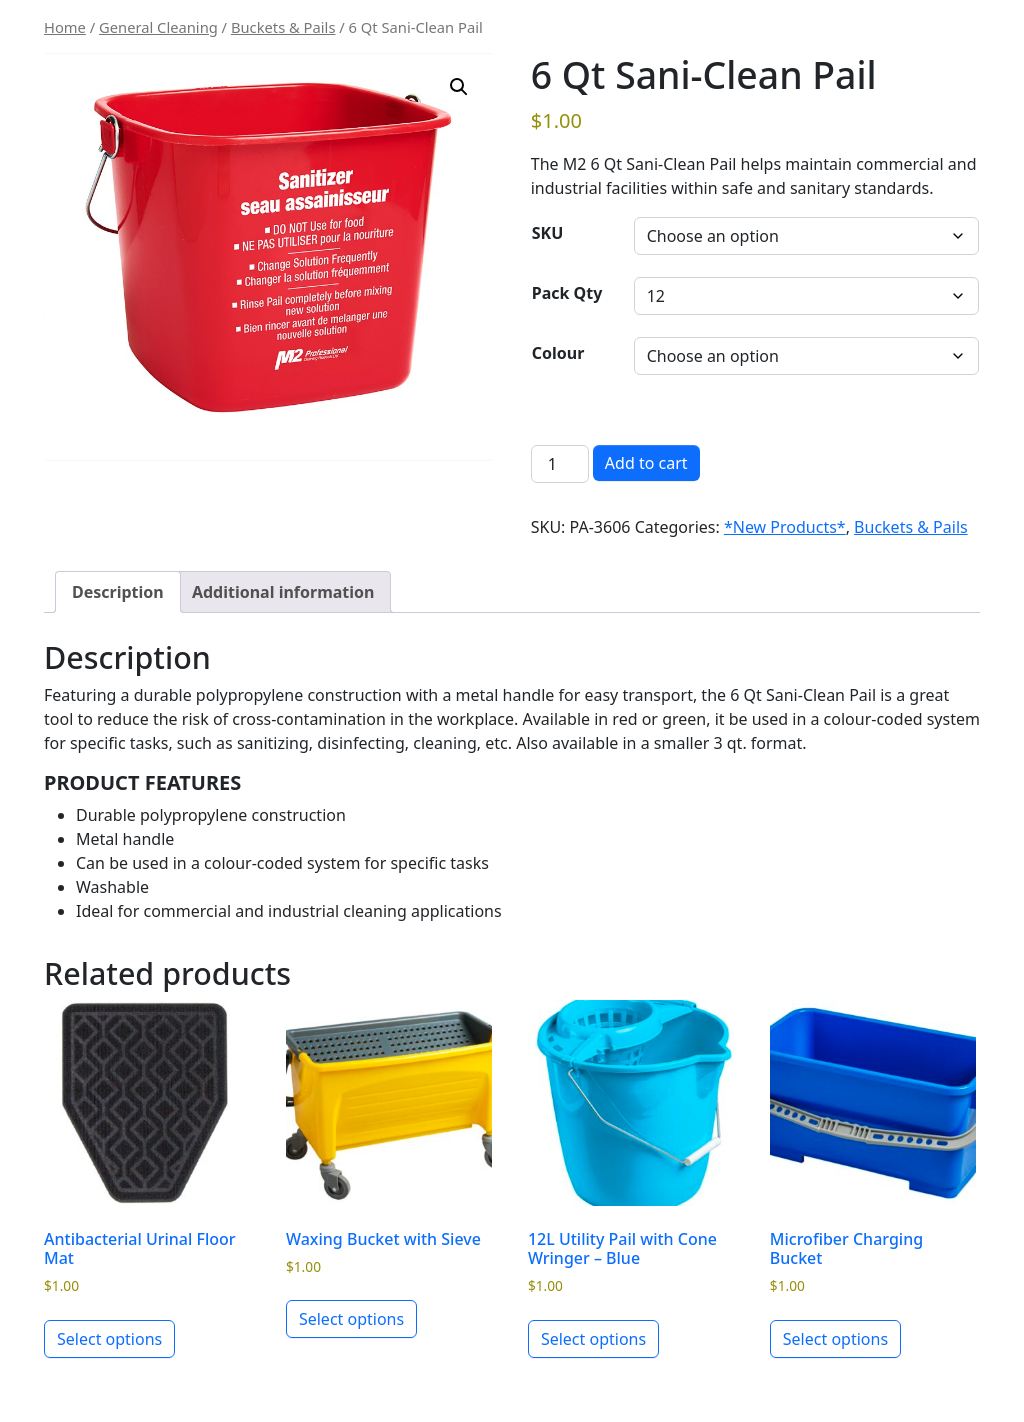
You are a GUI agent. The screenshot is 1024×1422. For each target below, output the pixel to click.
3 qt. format (757, 743)
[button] (459, 87)
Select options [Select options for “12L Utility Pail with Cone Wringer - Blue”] (593, 1339)
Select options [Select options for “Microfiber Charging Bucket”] (835, 1339)
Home (65, 27)
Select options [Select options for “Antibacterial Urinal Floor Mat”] (109, 1339)
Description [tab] (118, 592)
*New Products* (785, 527)
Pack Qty (567, 293)
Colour (558, 353)
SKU (548, 233)
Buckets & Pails (283, 27)
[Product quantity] (560, 464)
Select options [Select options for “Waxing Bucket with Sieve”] (351, 1319)
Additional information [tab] (283, 592)
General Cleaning (158, 27)
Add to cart (646, 463)
